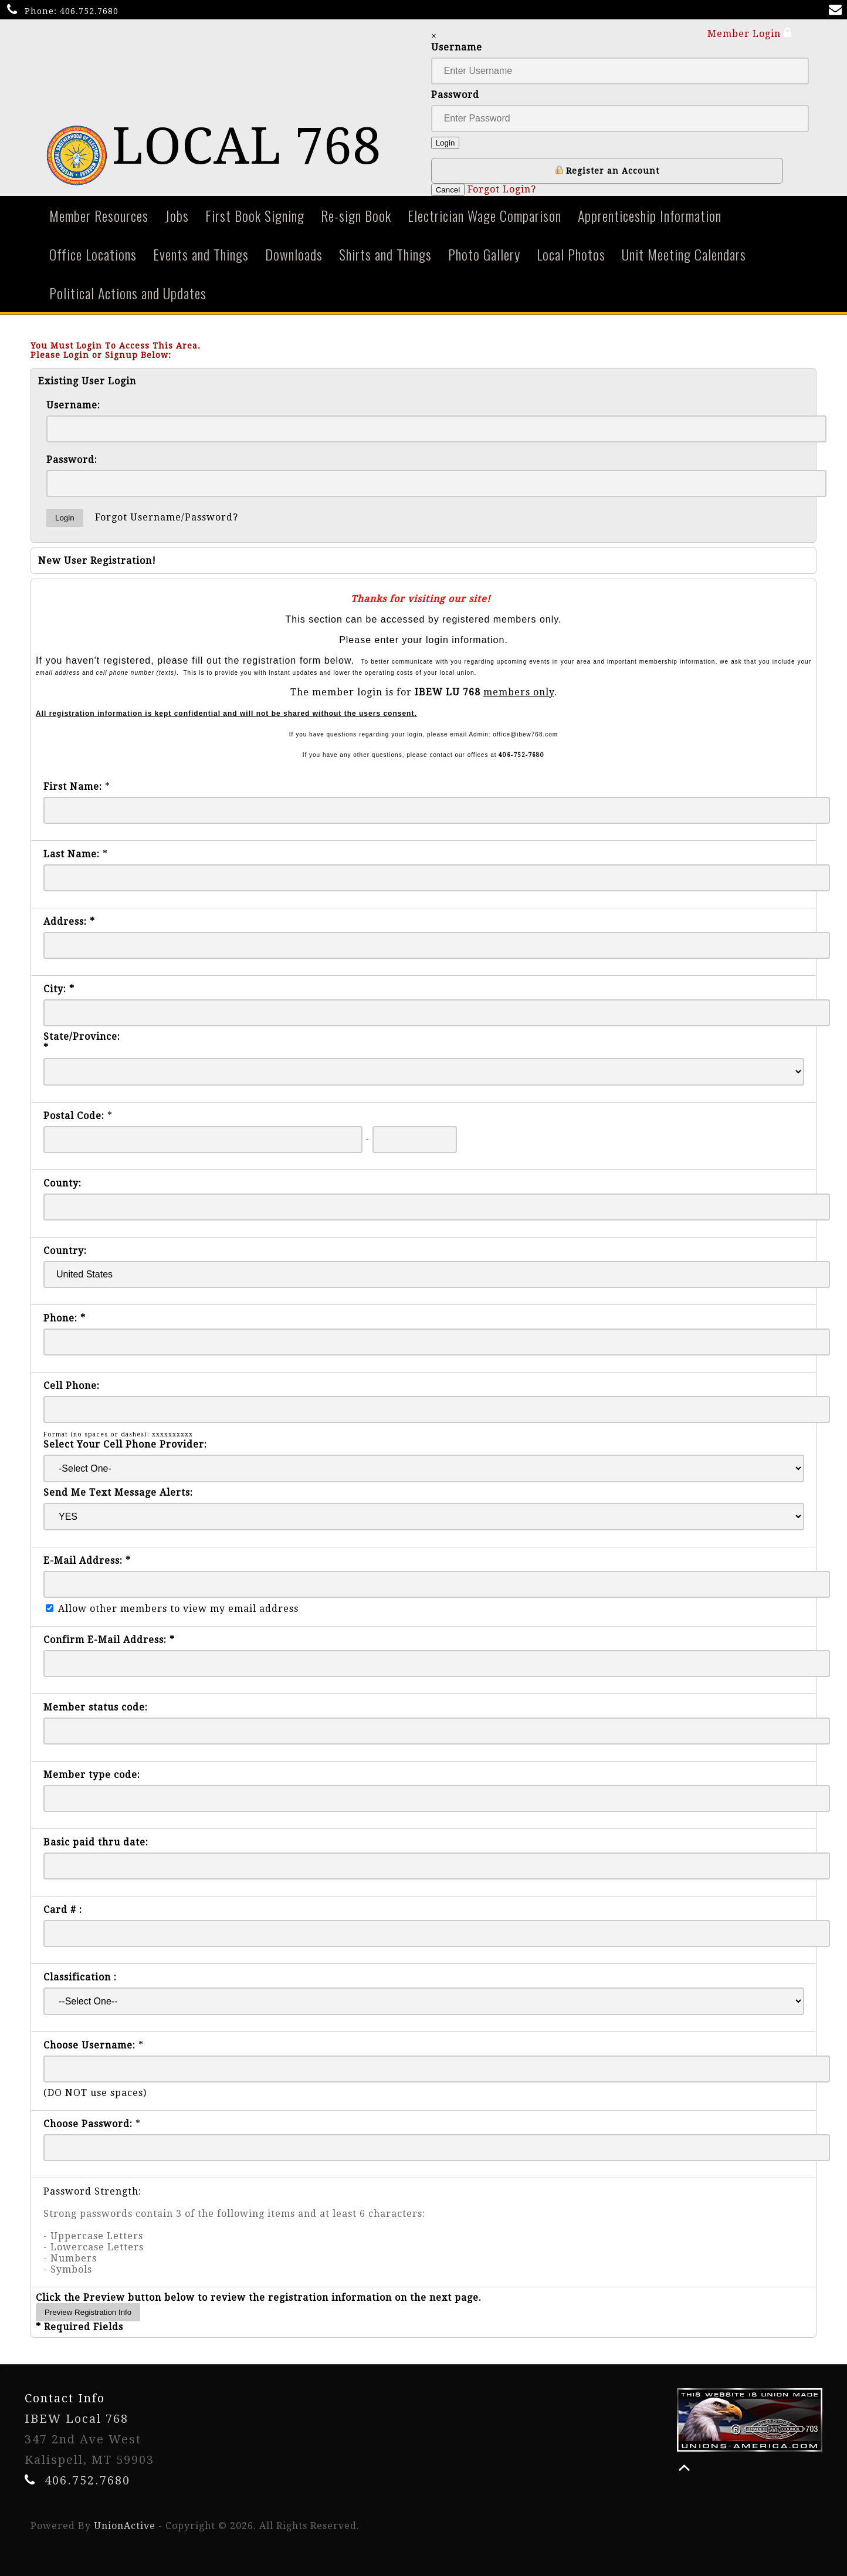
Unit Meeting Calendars (684, 254)
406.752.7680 (89, 11)
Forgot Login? (501, 189)
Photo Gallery (484, 254)
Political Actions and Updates (127, 292)
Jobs (177, 215)
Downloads (294, 254)
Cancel (448, 189)
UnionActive (124, 2525)
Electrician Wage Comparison (484, 215)
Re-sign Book (356, 215)
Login (445, 142)
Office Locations (93, 254)
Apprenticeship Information (649, 215)
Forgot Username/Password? (166, 517)
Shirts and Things (385, 254)
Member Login (749, 33)
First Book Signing (254, 215)
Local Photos (571, 254)
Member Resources (98, 215)
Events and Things (201, 254)
